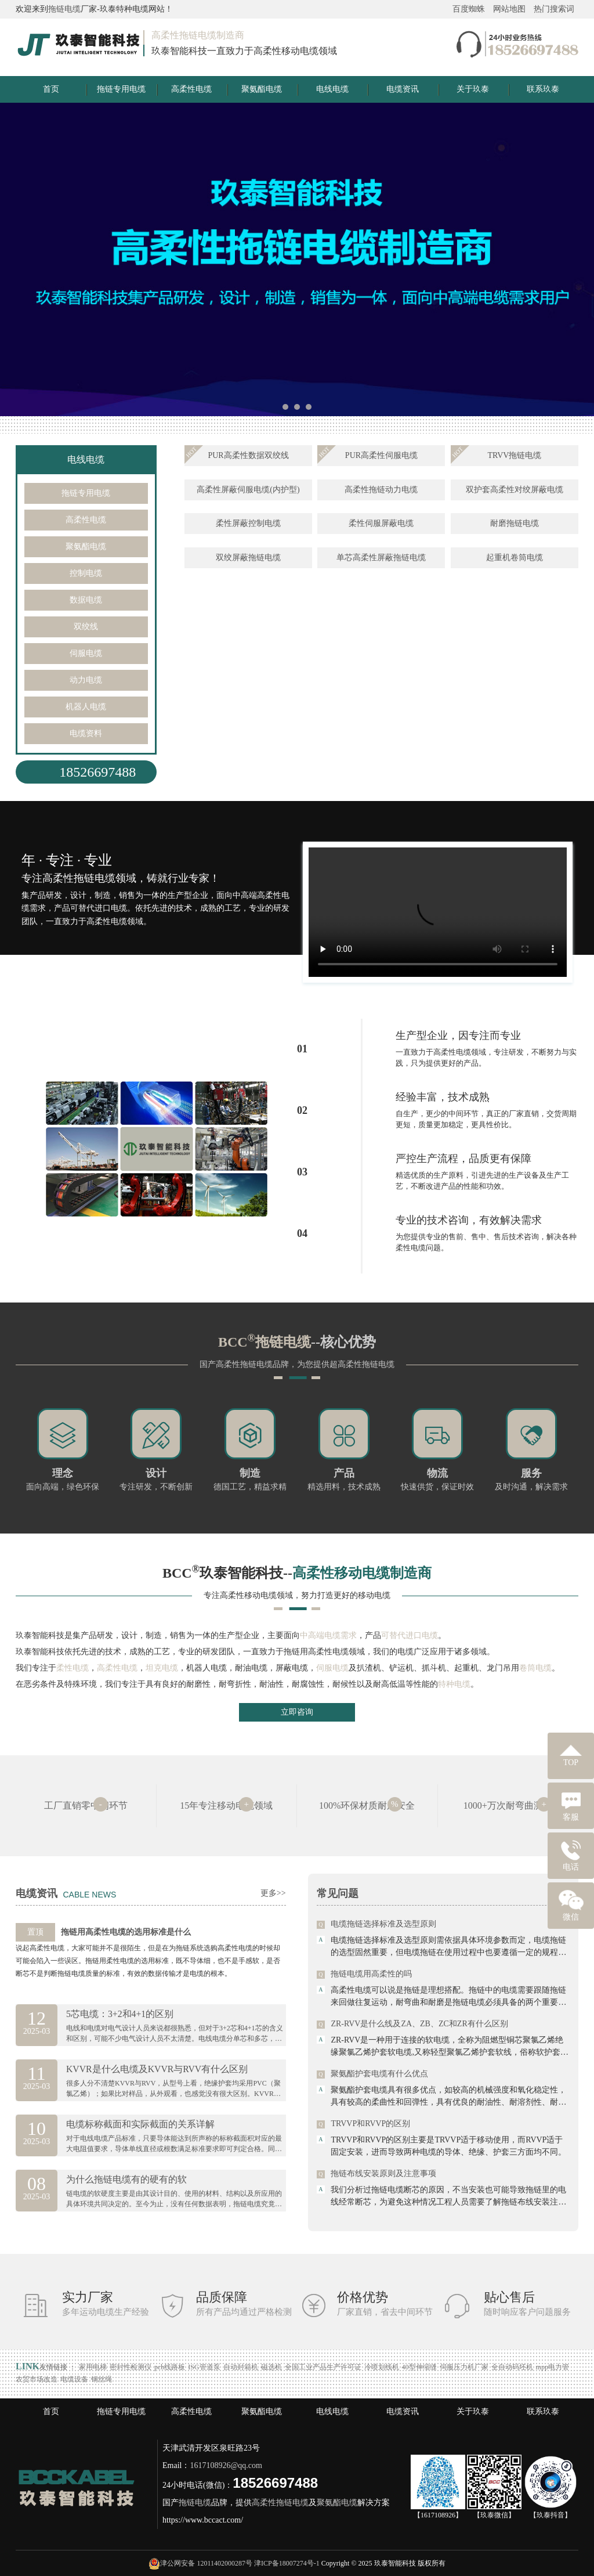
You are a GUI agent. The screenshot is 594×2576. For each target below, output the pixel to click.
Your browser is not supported (438, 912)
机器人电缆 (86, 706)
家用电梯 (93, 2367)
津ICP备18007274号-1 (287, 2563)
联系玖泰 (543, 89)
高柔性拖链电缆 (280, 2502)
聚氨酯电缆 (261, 89)
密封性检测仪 (130, 2367)
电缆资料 (86, 733)
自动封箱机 (240, 2367)
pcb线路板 (169, 2367)
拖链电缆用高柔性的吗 (371, 1974)
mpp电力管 (552, 2367)
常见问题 (337, 1893)
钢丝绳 (101, 2379)
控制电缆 (86, 573)
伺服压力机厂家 (464, 2367)
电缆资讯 (402, 89)
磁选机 (271, 2367)
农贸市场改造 (36, 2379)
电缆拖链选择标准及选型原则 (383, 1924)
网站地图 (509, 9)
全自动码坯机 (512, 2367)
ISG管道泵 (204, 2367)
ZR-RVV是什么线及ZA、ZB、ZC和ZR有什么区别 (419, 2024)
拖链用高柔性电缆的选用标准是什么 (126, 1932)
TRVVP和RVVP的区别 (370, 2124)
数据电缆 (86, 600)
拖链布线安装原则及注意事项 (383, 2174)
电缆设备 (74, 2379)
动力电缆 (86, 680)
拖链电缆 (64, 9)
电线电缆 (332, 89)
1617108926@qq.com (226, 2465)
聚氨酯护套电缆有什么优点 (379, 2074)
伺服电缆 (86, 653)
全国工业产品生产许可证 (323, 2367)
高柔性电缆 (191, 89)
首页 (51, 89)
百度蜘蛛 (468, 9)
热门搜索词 (554, 9)
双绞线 (86, 626)
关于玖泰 (473, 89)
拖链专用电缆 (121, 89)
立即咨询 (297, 1712)
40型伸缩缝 (419, 2367)
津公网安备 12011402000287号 (206, 2563)
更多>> (273, 1893)
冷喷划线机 (381, 2367)
